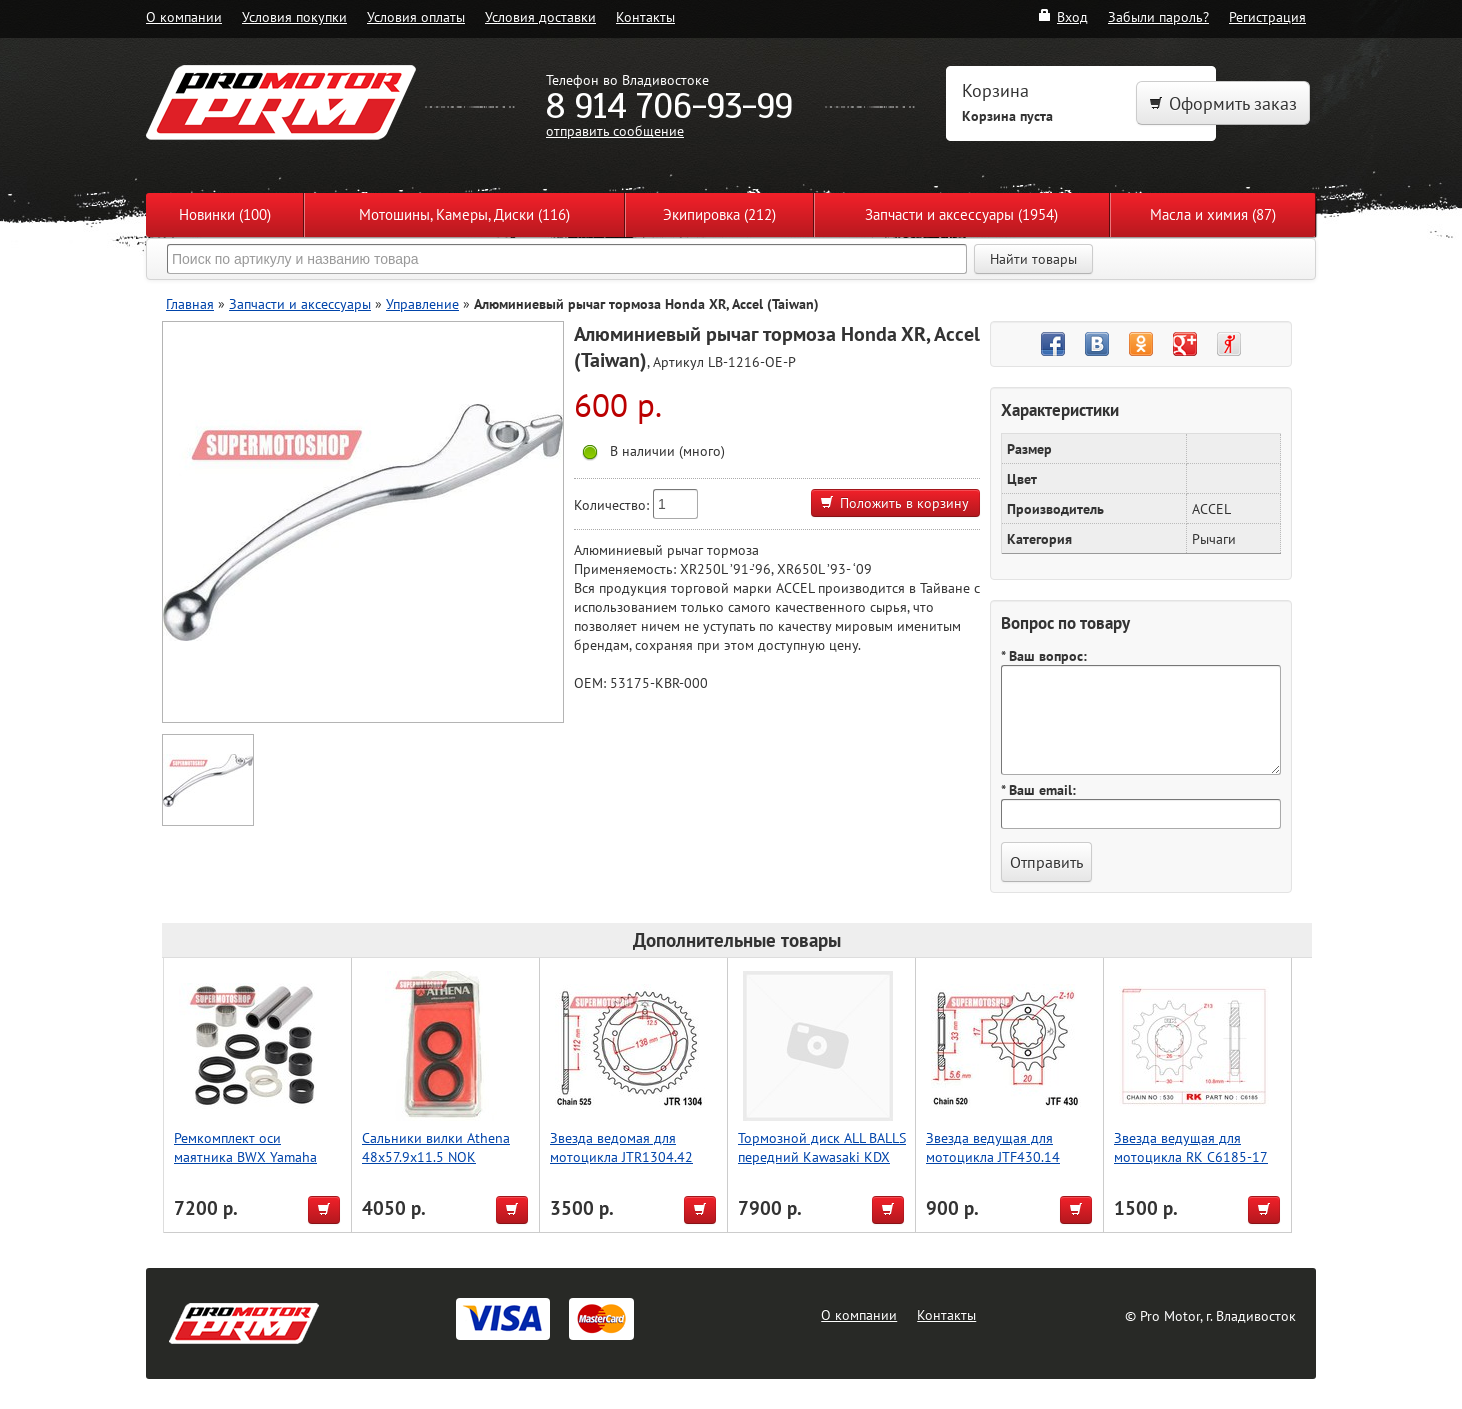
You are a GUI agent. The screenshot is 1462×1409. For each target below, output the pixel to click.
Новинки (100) (225, 214)
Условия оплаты (416, 16)
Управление (422, 303)
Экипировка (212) (719, 214)
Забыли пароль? (1158, 16)
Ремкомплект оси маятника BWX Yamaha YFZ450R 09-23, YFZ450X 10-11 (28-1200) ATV (253, 1166)
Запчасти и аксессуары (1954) (961, 214)
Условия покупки (294, 16)
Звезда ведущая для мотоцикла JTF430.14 (993, 1147)
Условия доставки (540, 16)
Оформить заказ (1223, 103)
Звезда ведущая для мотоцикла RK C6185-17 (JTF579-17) (1191, 1156)
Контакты (645, 16)
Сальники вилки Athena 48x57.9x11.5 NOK (436, 1147)
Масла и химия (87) (1213, 214)
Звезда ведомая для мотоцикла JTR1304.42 (621, 1147)
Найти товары (1033, 259)
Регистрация (1267, 16)
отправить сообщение (615, 130)
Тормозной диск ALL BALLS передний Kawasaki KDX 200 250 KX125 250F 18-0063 (822, 1166)
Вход (1062, 16)
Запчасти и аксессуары (300, 303)
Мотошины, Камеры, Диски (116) (464, 214)
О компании (184, 16)
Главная (190, 303)
